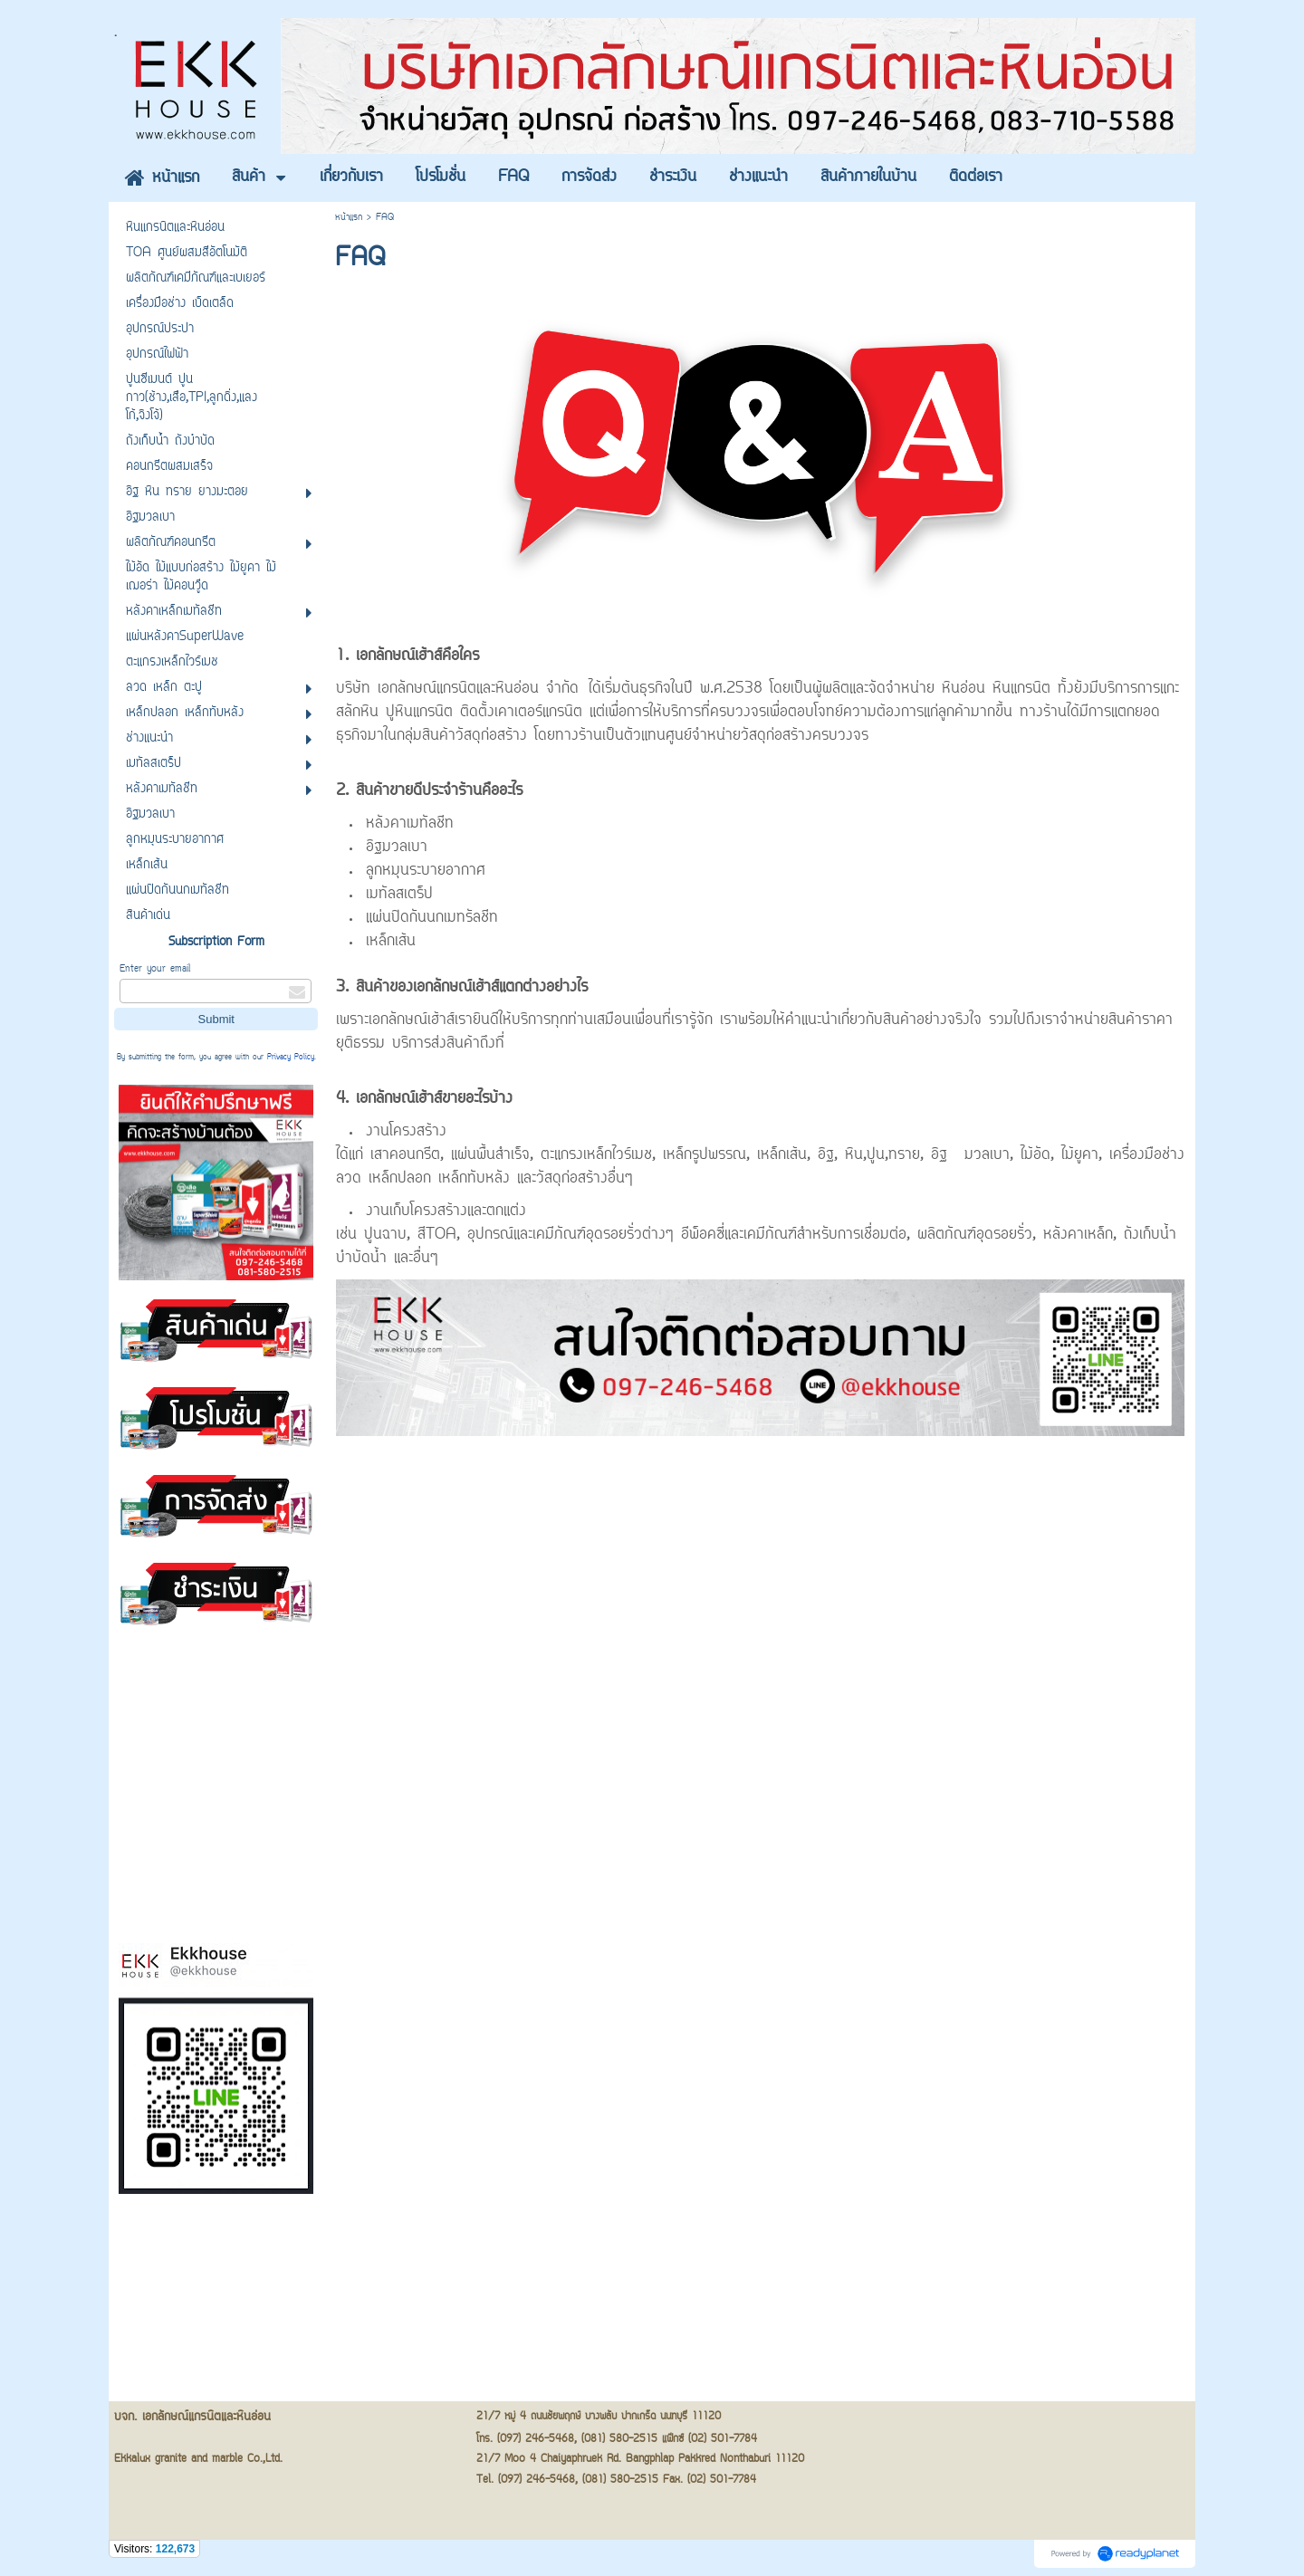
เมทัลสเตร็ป (399, 894)
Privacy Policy (290, 1057)
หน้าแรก (348, 218)
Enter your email (155, 969)
